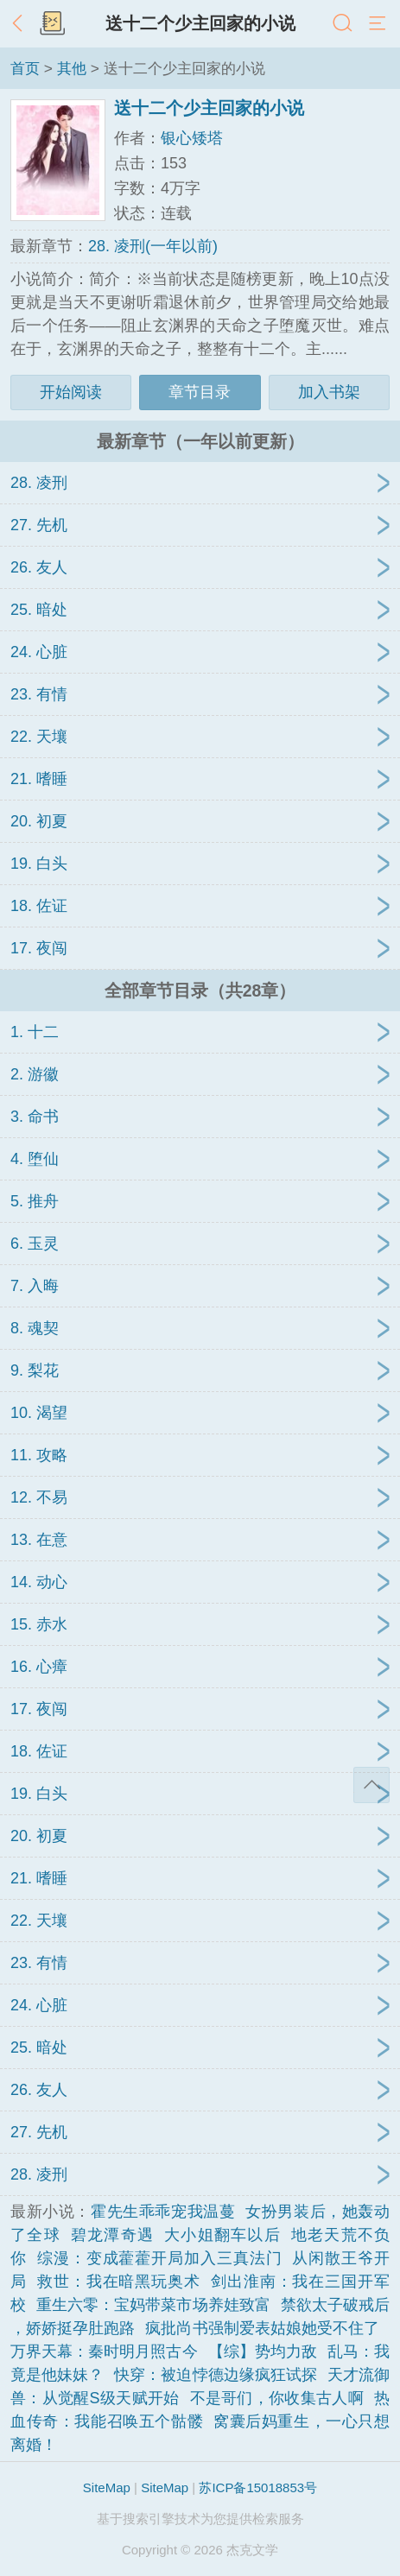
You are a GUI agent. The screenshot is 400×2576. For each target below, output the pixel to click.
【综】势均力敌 (262, 2351)
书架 (52, 24)
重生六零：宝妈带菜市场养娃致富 (153, 2304)
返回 (22, 24)
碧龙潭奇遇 (112, 2235)
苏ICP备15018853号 (258, 2487)
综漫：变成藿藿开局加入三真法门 (160, 2258)
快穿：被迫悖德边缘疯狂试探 (215, 2374)
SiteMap (106, 2487)
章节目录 (199, 392)
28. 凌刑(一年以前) (153, 246)
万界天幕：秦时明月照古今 (104, 2351)
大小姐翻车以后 (222, 2235)
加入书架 (329, 392)
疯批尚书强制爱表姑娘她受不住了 (262, 2328)
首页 (25, 68)
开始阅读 (71, 392)
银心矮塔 (192, 138)
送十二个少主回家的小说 (200, 23)
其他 (71, 68)
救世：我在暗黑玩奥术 (118, 2281)
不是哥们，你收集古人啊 (277, 2398)
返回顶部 (371, 1785)
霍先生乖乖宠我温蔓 (163, 2211)
